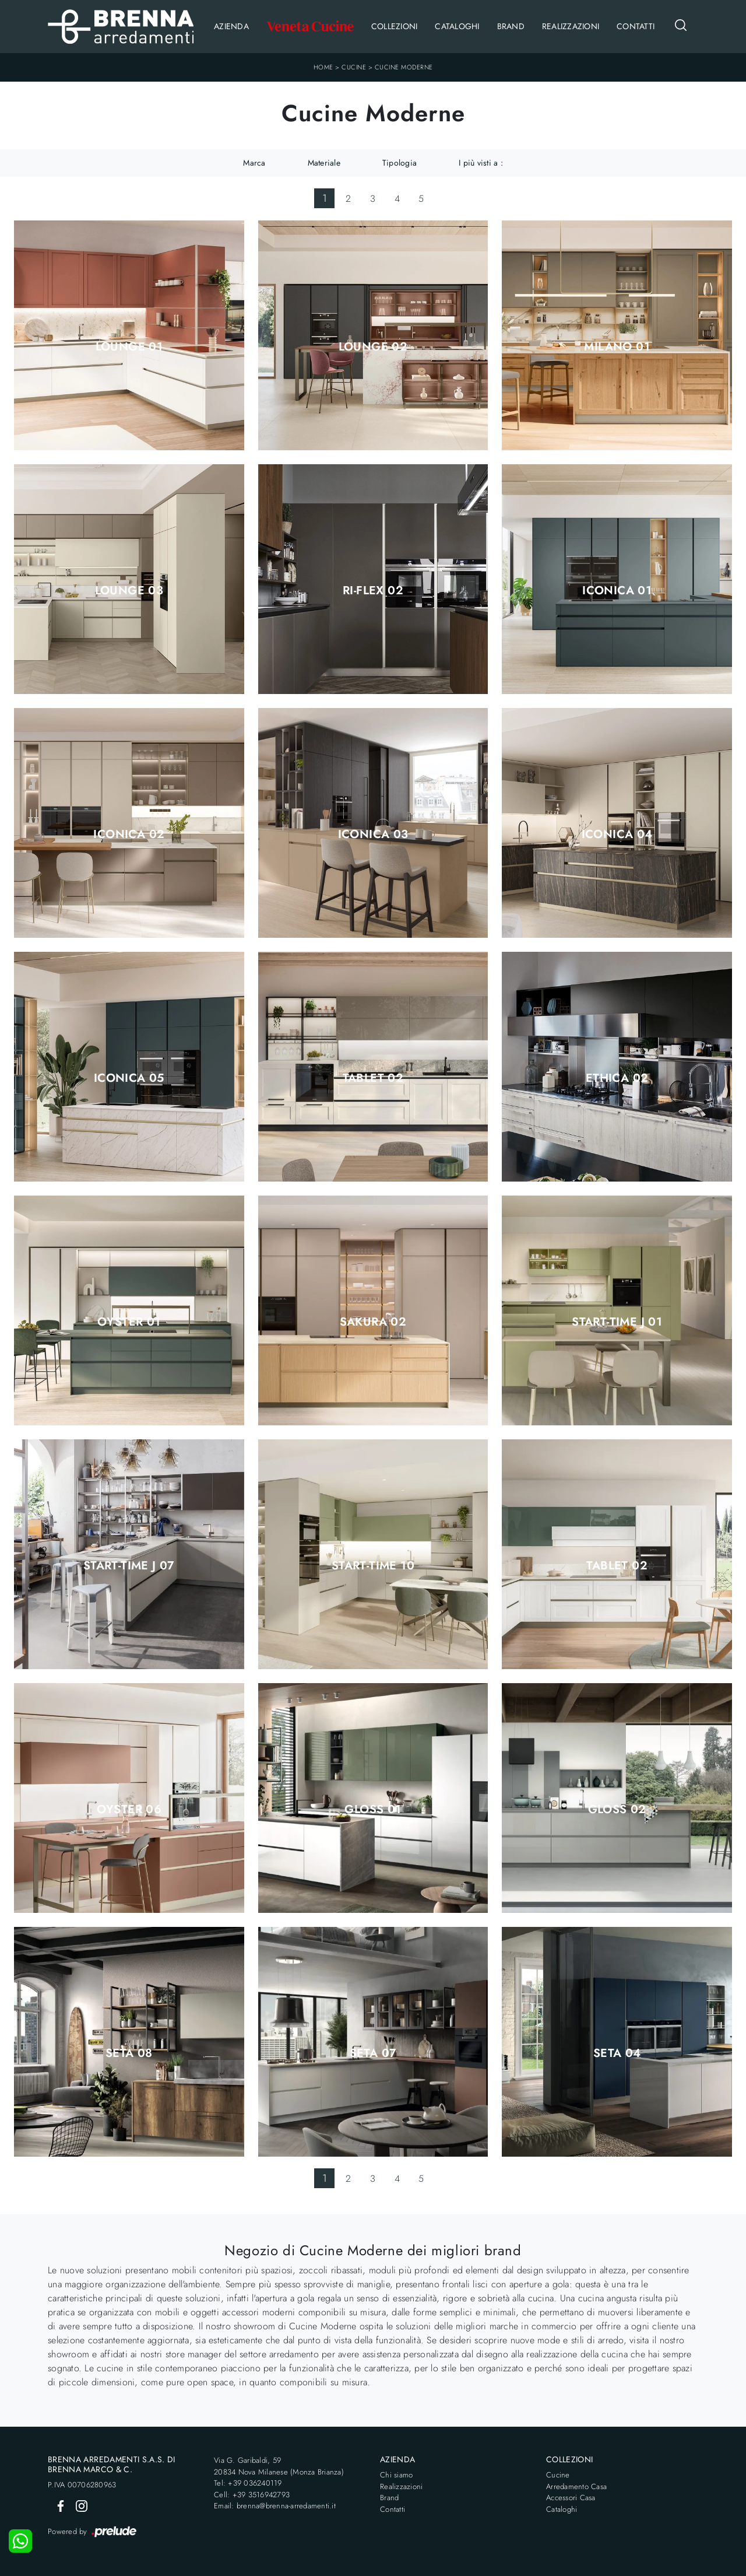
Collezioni (394, 26)
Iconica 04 (617, 834)
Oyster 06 (129, 1809)
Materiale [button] (324, 163)
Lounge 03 (129, 590)
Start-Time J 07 (129, 1565)
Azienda (231, 26)
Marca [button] (254, 163)
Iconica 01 (617, 590)
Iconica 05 (129, 1078)
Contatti (635, 26)
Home (323, 67)
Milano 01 (617, 347)
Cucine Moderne (404, 67)
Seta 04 (617, 2053)
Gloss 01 (372, 1809)
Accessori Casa (571, 2497)
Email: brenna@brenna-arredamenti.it (275, 2505)
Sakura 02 (373, 1322)
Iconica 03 (373, 834)
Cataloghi (457, 26)
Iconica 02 (128, 834)
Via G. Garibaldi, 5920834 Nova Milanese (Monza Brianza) (279, 2466)
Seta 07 (373, 2053)
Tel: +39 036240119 (248, 2483)
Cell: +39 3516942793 (252, 2494)
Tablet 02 (373, 1078)
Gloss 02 (617, 1809)
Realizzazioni (570, 26)
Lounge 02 (373, 347)
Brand (511, 26)
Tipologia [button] (399, 163)
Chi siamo (396, 2474)
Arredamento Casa (576, 2486)
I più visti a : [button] (481, 163)
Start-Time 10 (373, 1565)
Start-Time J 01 (617, 1322)
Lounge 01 (129, 347)
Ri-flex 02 (373, 590)
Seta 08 (129, 2053)
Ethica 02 (617, 1078)
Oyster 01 (129, 1322)
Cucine (354, 67)
